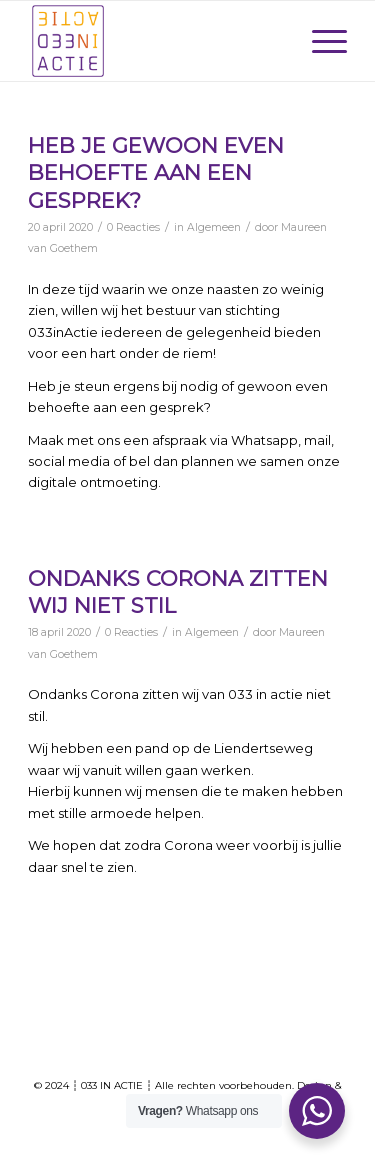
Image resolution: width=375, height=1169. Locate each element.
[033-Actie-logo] (155, 41)
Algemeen (214, 227)
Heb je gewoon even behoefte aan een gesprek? (156, 173)
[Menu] (319, 41)
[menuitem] (319, 41)
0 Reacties (133, 227)
